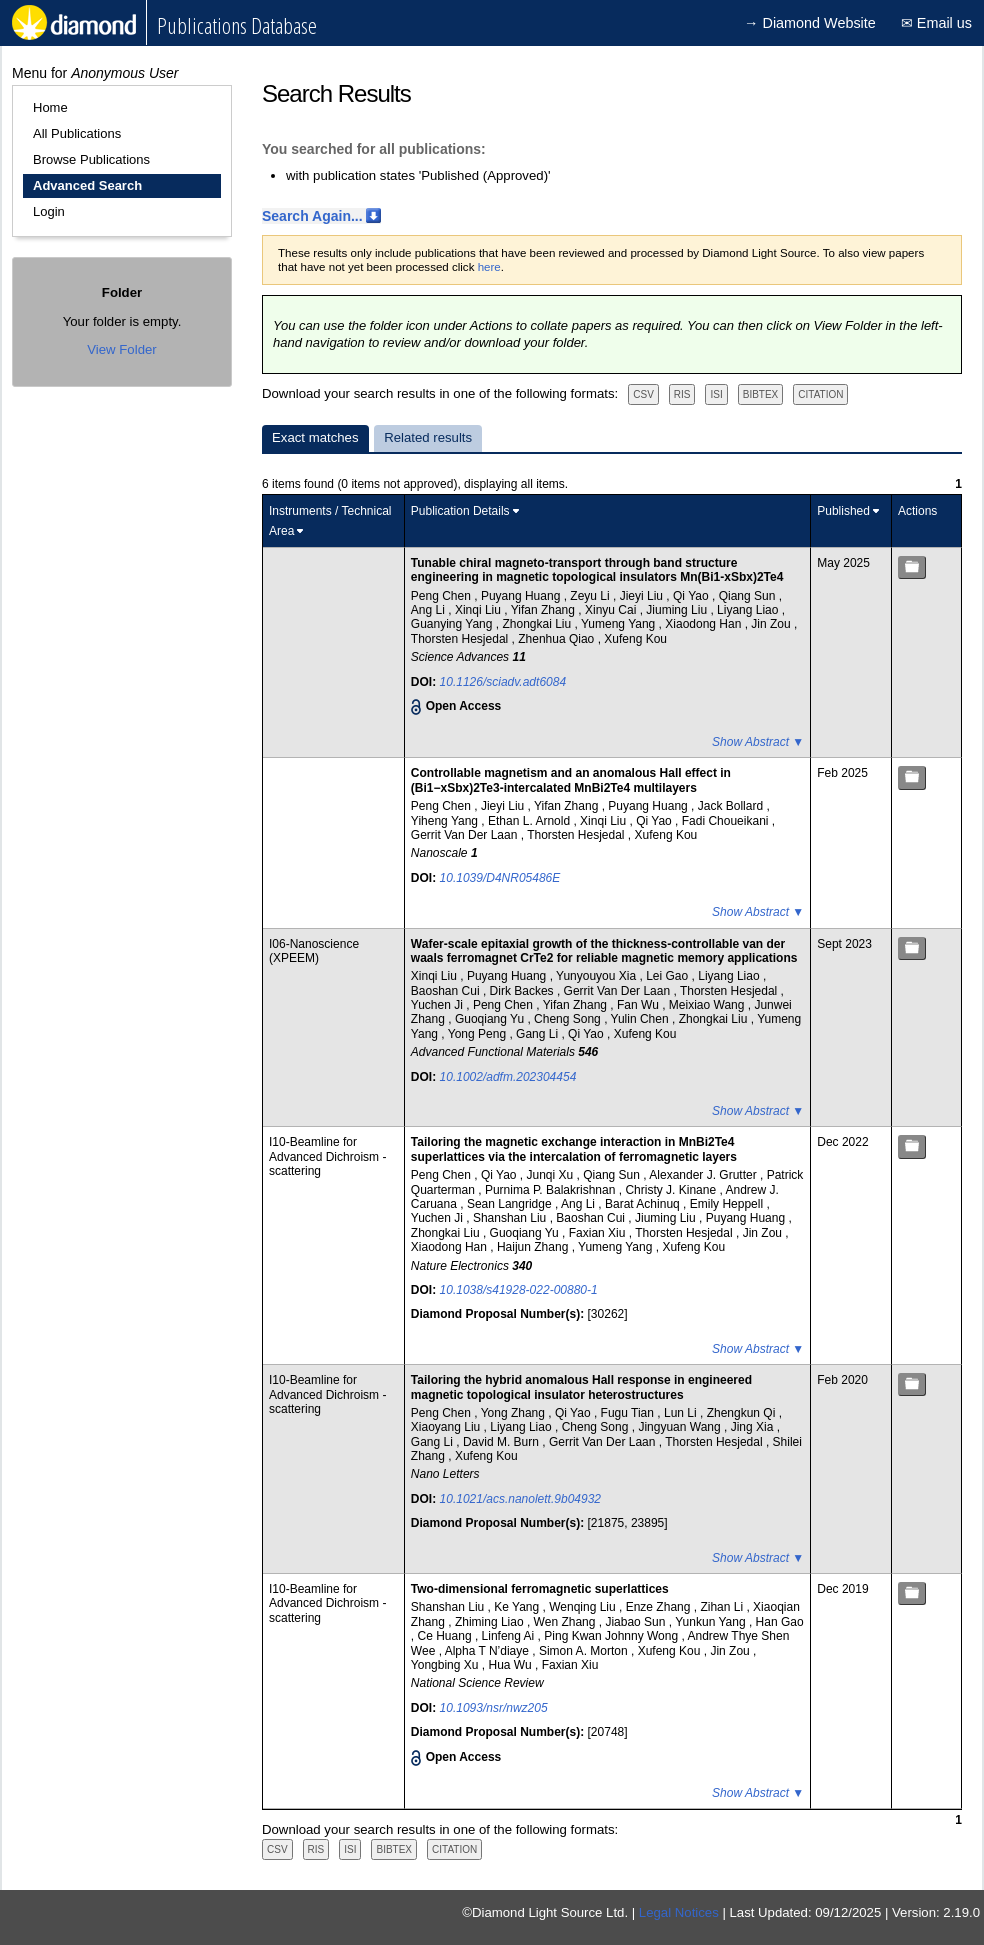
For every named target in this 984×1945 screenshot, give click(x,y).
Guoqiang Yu (491, 1019)
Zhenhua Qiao (557, 639)
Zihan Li (723, 1607)
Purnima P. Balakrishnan (552, 1190)
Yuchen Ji (438, 1005)
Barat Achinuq (644, 1204)
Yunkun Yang (712, 1622)
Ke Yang (518, 1607)
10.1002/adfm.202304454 (508, 1077)
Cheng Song (569, 1019)
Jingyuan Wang (681, 1427)
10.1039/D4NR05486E (500, 878)
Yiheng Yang (446, 821)
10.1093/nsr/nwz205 (494, 1708)
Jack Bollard (732, 806)
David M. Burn (502, 1442)
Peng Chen (442, 596)
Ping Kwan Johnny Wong (612, 1636)
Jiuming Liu (678, 610)
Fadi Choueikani (727, 821)
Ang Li (429, 610)
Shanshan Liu (511, 1218)
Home (50, 107)
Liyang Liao (749, 610)
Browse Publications (91, 159)
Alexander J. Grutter (704, 1175)
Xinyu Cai (612, 610)
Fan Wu (639, 1005)
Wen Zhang (566, 1622)
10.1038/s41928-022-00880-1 (519, 1290)
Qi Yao (692, 596)
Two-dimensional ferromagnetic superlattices (540, 1589)
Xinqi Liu (479, 610)
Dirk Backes (523, 991)
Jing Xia (754, 1427)
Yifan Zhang (545, 610)
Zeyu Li (591, 596)
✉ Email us (936, 23)
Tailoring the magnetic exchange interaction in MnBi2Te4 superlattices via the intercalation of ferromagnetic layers (574, 1149)
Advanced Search (87, 185)
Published (843, 511)
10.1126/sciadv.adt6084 (503, 682)
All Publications (77, 133)
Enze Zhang (660, 1607)
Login (49, 211)
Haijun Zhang (534, 1247)
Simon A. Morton (585, 1651)
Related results (428, 437)
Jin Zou (772, 624)
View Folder (121, 349)
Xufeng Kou (635, 639)
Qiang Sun (749, 596)
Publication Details (460, 511)
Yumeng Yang (620, 624)
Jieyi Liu (643, 596)
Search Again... (312, 216)
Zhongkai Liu (538, 624)
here (489, 267)
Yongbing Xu (446, 1665)
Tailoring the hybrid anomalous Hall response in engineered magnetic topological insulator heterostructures (581, 1387)
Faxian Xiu (599, 1233)
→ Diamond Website (810, 23)
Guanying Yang (453, 624)
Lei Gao (668, 976)
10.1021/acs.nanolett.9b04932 (520, 1499)
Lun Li (682, 1413)
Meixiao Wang (708, 1005)
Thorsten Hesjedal (461, 639)
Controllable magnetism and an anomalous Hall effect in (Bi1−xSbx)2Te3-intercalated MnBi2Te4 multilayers (571, 780)
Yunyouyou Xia (597, 976)
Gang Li (538, 1034)
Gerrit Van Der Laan (466, 835)
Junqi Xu (552, 1175)
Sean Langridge (511, 1204)
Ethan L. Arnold (530, 821)
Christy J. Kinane (672, 1190)
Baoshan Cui (447, 991)
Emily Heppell (728, 1204)
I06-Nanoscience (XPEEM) (314, 951)
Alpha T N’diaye (489, 1651)
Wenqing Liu (584, 1607)
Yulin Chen (641, 1019)
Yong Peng (479, 1034)
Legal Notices (679, 1912)
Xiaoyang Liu (447, 1427)
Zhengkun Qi (743, 1413)
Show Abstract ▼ (758, 742)
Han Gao (780, 1622)
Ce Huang (446, 1636)
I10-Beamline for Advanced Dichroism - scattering (327, 1156)
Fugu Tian (629, 1413)
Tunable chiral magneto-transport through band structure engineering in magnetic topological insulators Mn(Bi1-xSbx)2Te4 (597, 570)
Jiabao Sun (636, 1622)
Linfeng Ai (510, 1636)
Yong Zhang (515, 1413)
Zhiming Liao (491, 1622)
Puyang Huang (522, 596)
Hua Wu (511, 1665)
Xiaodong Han (704, 624)
